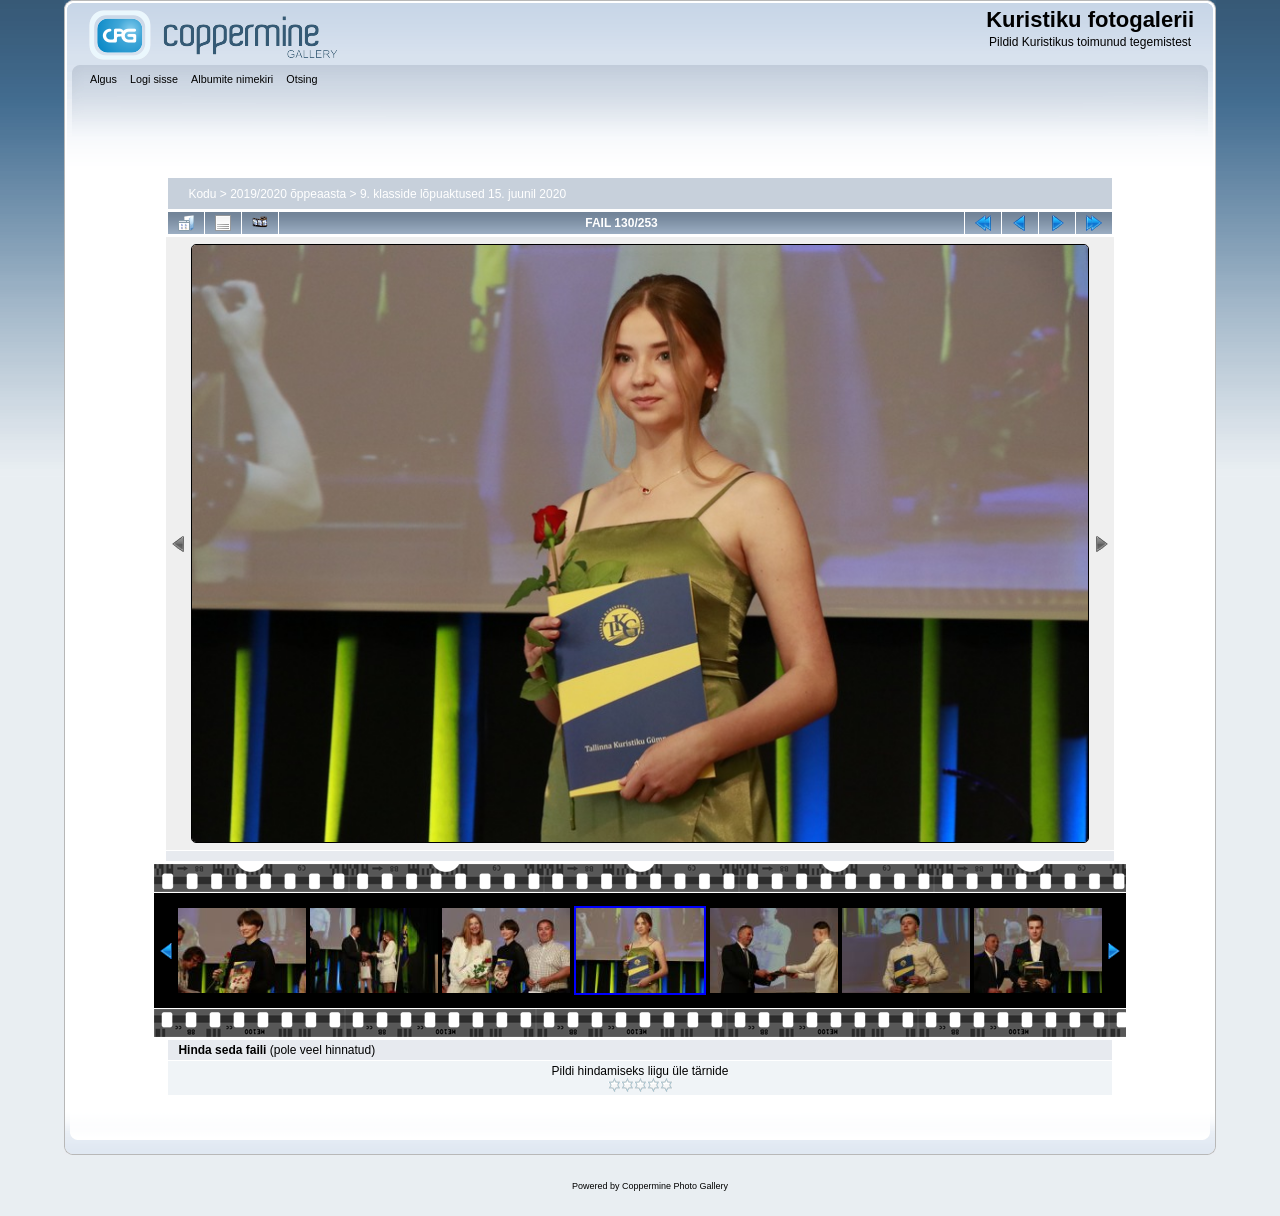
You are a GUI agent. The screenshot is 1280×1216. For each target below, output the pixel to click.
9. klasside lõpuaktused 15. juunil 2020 (463, 194)
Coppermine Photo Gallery (675, 1186)
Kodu (202, 194)
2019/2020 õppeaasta (288, 194)
